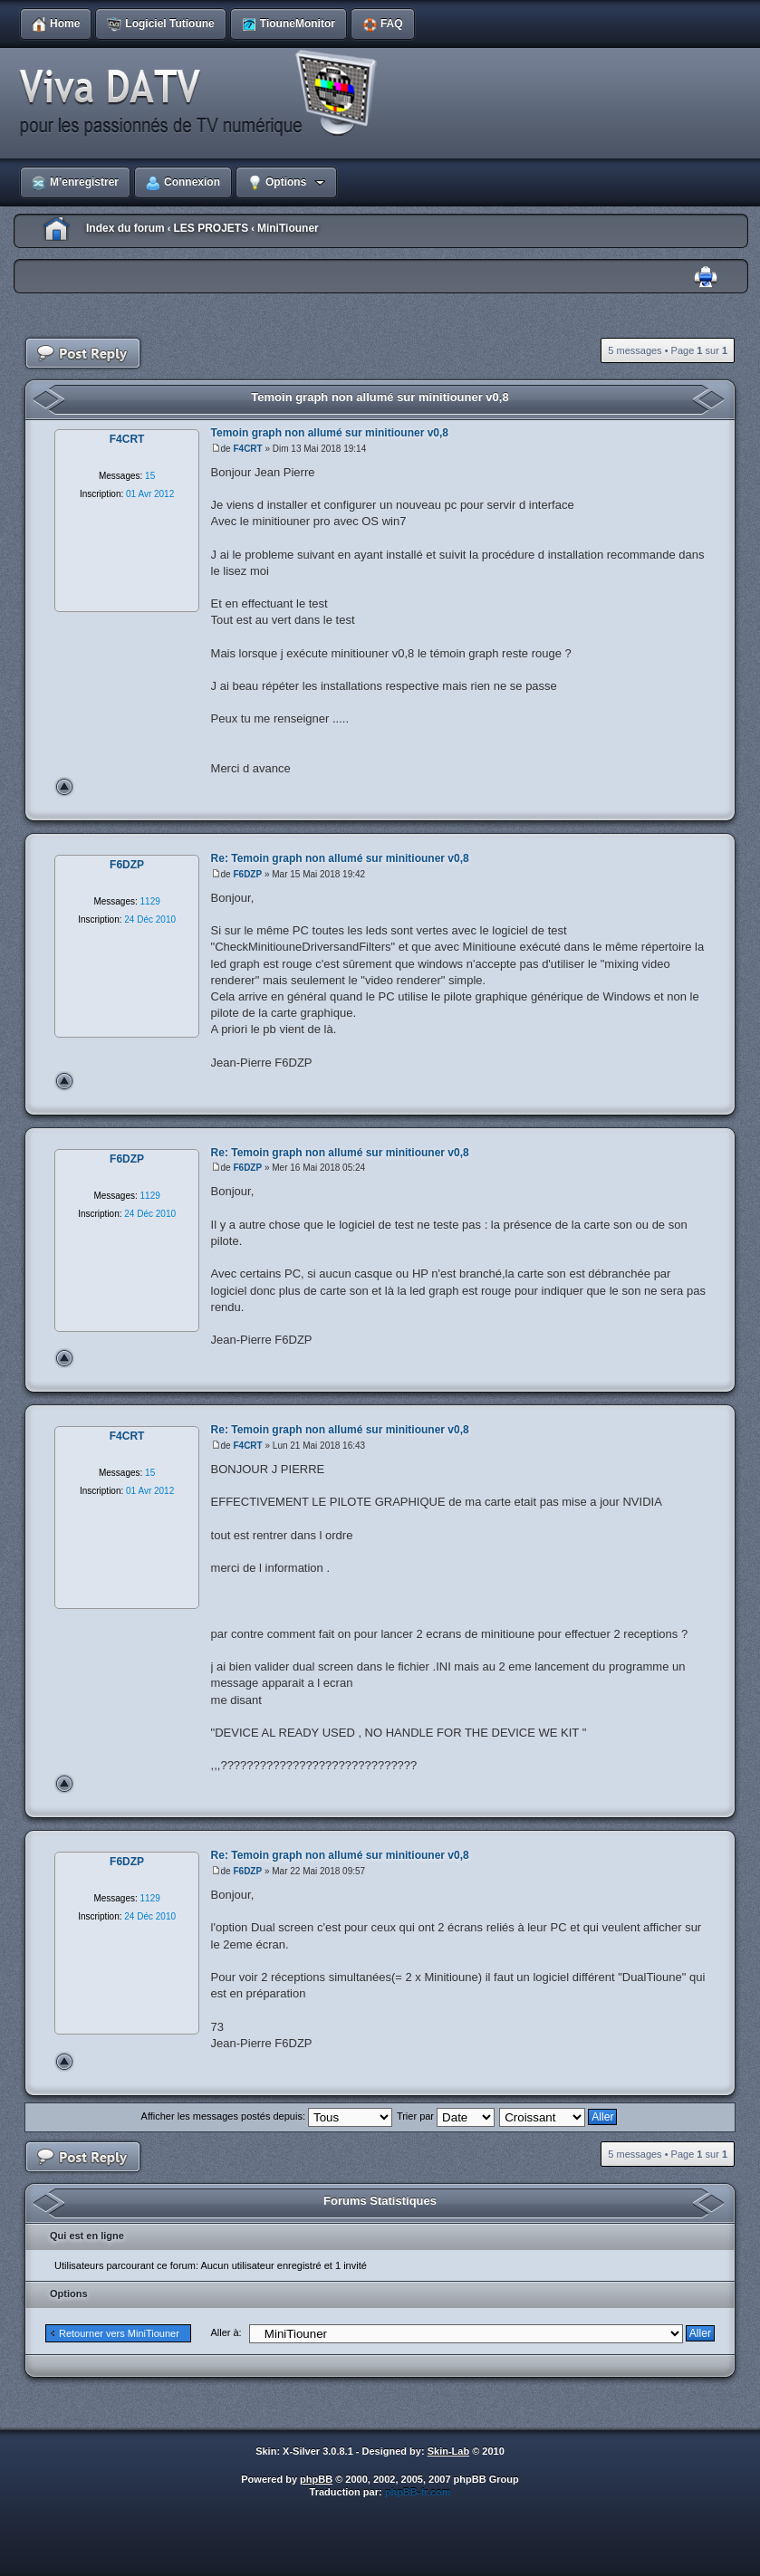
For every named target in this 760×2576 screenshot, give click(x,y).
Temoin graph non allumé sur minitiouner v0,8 (379, 397)
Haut (64, 787)
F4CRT (247, 449)
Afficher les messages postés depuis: (266, 2116)
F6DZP (247, 874)
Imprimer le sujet (705, 277)
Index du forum (125, 228)
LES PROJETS (210, 228)
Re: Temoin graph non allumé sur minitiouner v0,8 (340, 858)
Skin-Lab (448, 2451)
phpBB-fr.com (418, 2491)
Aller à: (225, 2332)
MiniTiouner (288, 228)
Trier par (446, 2116)
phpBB (316, 2479)
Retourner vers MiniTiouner (119, 2333)
